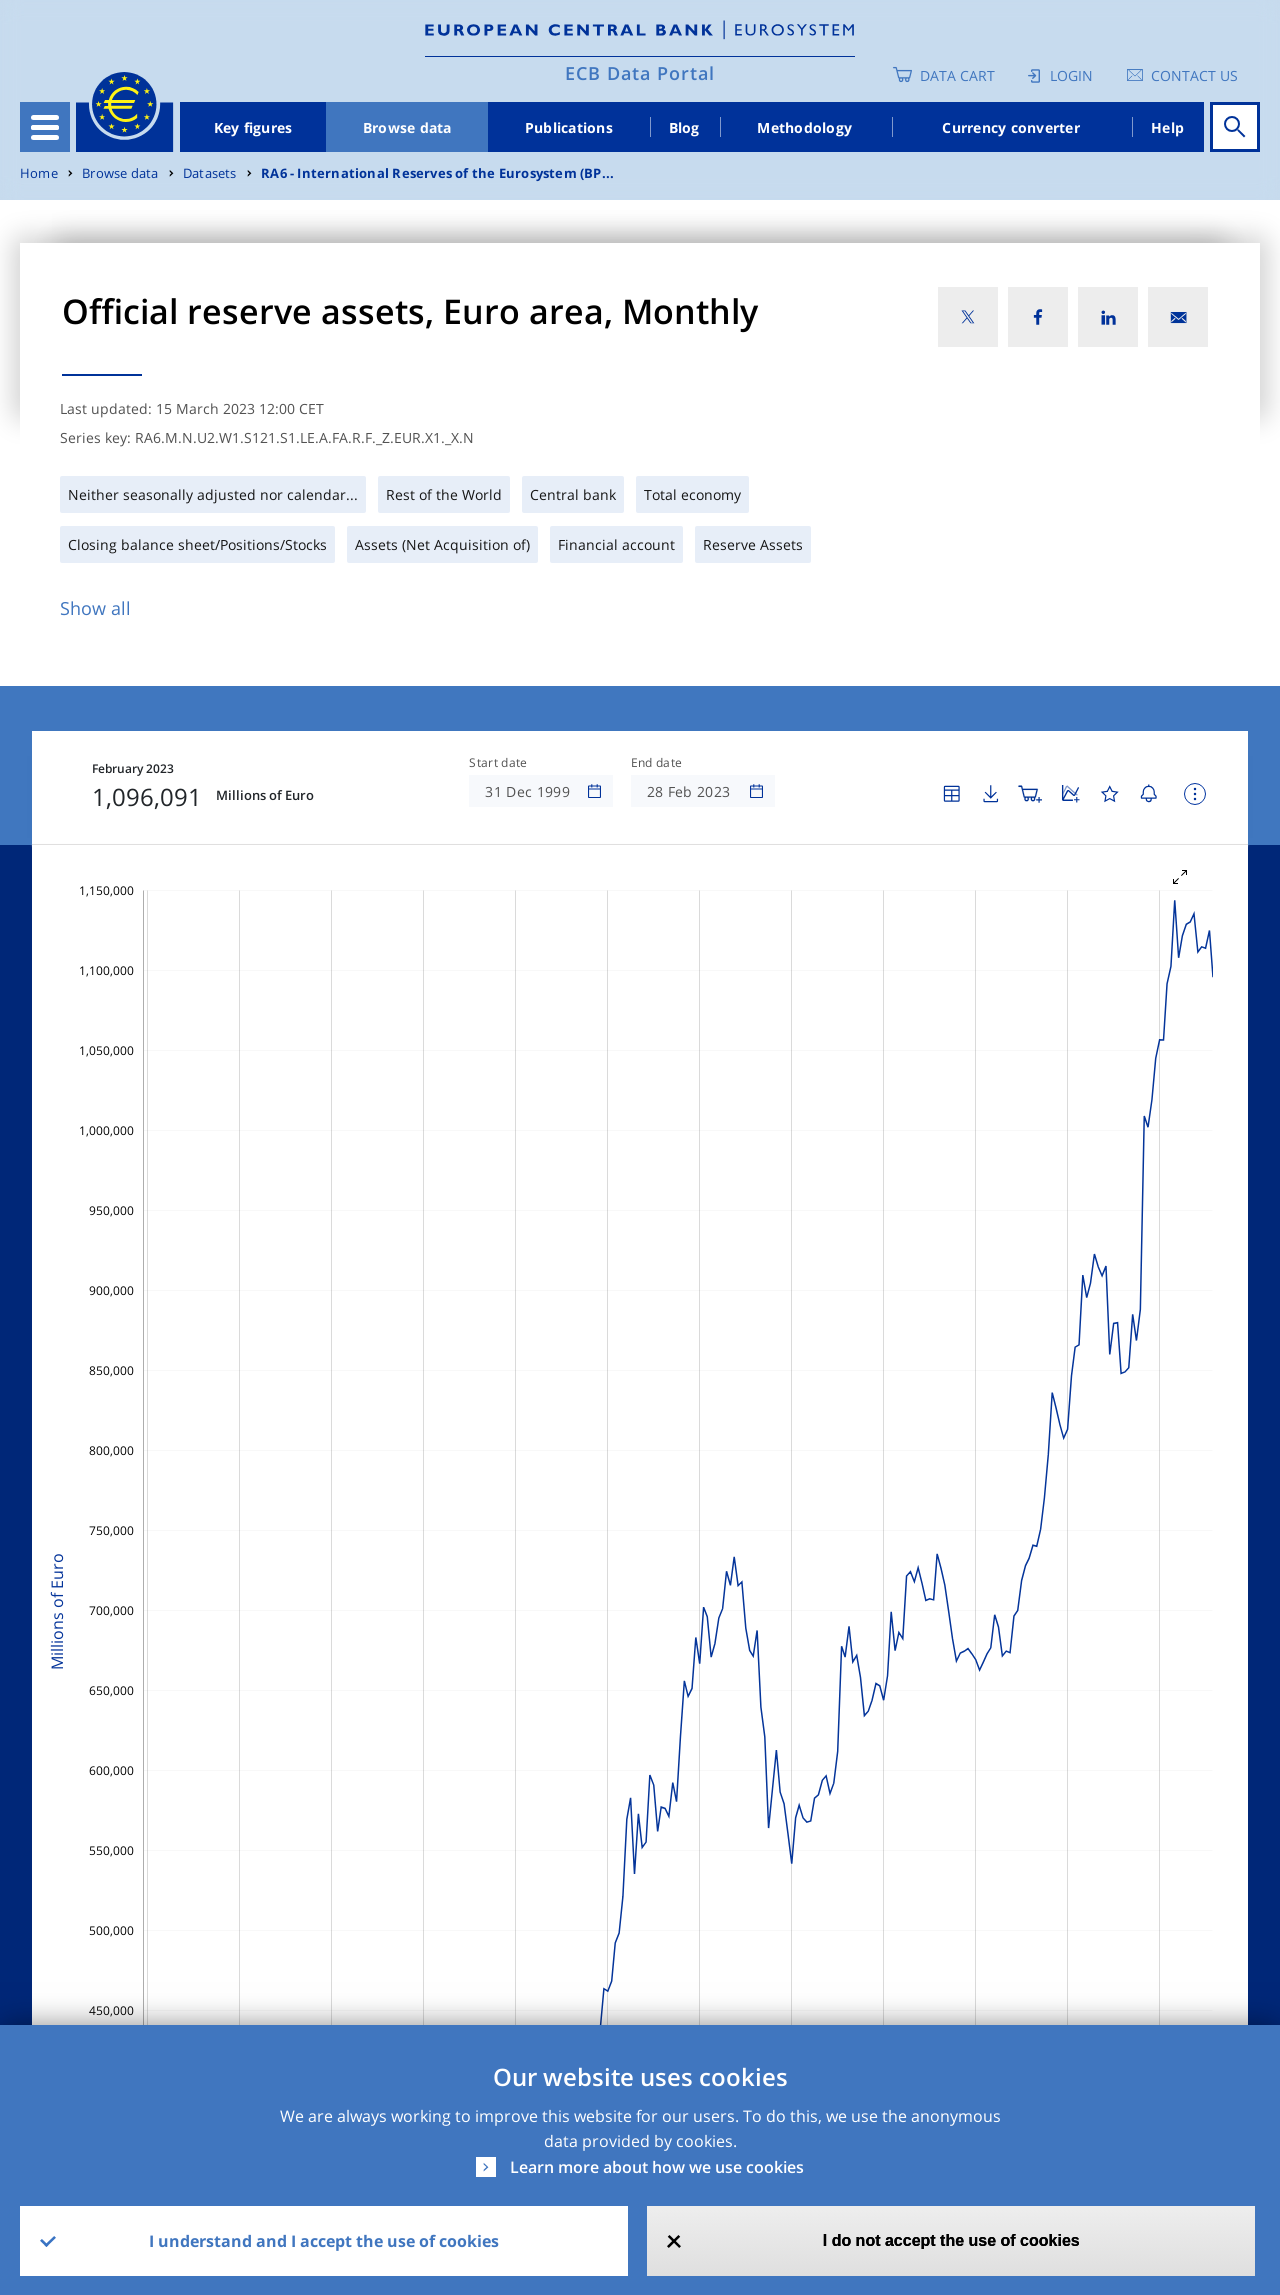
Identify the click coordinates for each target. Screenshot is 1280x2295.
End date (657, 763)
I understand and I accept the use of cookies (324, 2241)
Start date (498, 763)
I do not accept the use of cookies (951, 2240)
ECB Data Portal (640, 73)
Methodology (804, 127)
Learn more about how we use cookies (657, 2167)
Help (1167, 127)
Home (39, 173)
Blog (684, 127)
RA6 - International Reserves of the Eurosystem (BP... (437, 173)
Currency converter (1011, 127)
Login (1071, 75)
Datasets (210, 173)
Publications (569, 127)
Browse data (407, 127)
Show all (95, 608)
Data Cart (957, 75)
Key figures (253, 127)
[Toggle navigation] (45, 127)
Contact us (1194, 75)
